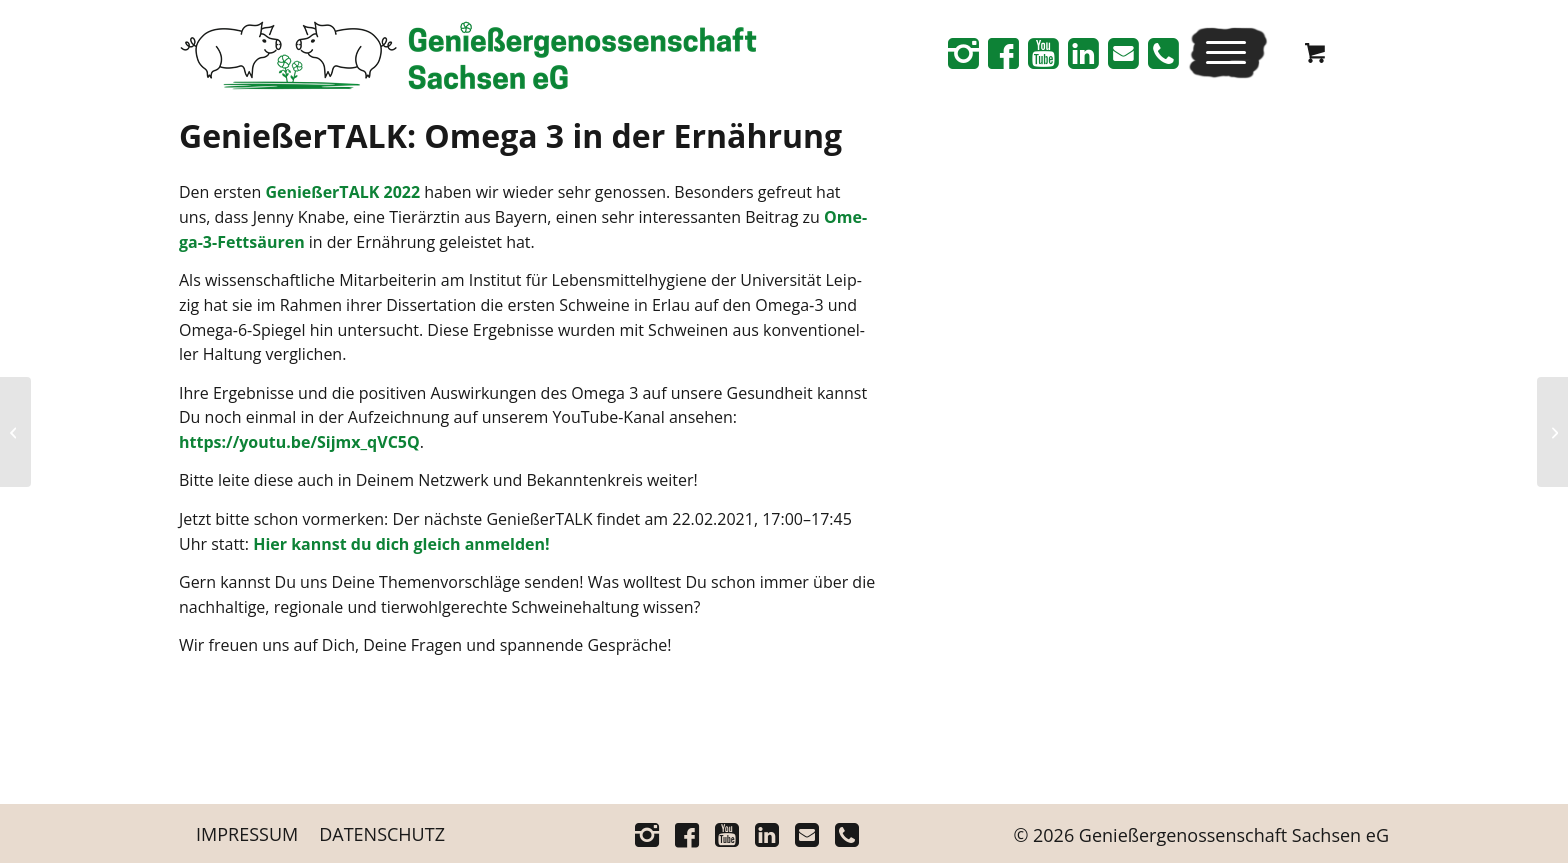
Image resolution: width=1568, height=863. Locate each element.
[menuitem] (1228, 52)
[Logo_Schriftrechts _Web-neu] (468, 60)
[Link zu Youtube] (1043, 53)
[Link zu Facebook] (1003, 53)
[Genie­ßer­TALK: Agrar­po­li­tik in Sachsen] (1552, 432)
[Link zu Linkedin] (1083, 53)
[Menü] (1221, 52)
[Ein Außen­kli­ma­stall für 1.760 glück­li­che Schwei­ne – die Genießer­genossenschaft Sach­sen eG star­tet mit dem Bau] (15, 432)
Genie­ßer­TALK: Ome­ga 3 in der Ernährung (510, 135)
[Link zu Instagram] (963, 53)
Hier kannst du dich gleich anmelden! (401, 544)
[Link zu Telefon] (1163, 53)
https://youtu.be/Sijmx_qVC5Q (299, 442)
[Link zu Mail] (1123, 53)
